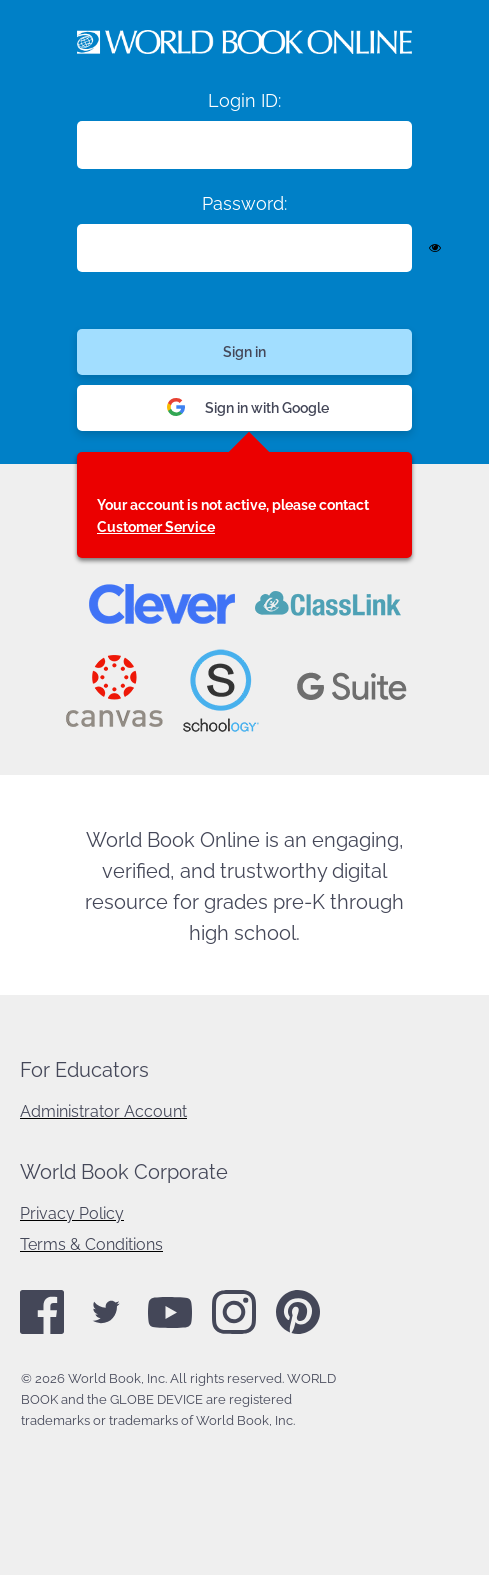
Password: (244, 203)
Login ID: (244, 100)
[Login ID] (244, 145)
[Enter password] (244, 248)
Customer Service (156, 527)
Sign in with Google (248, 408)
